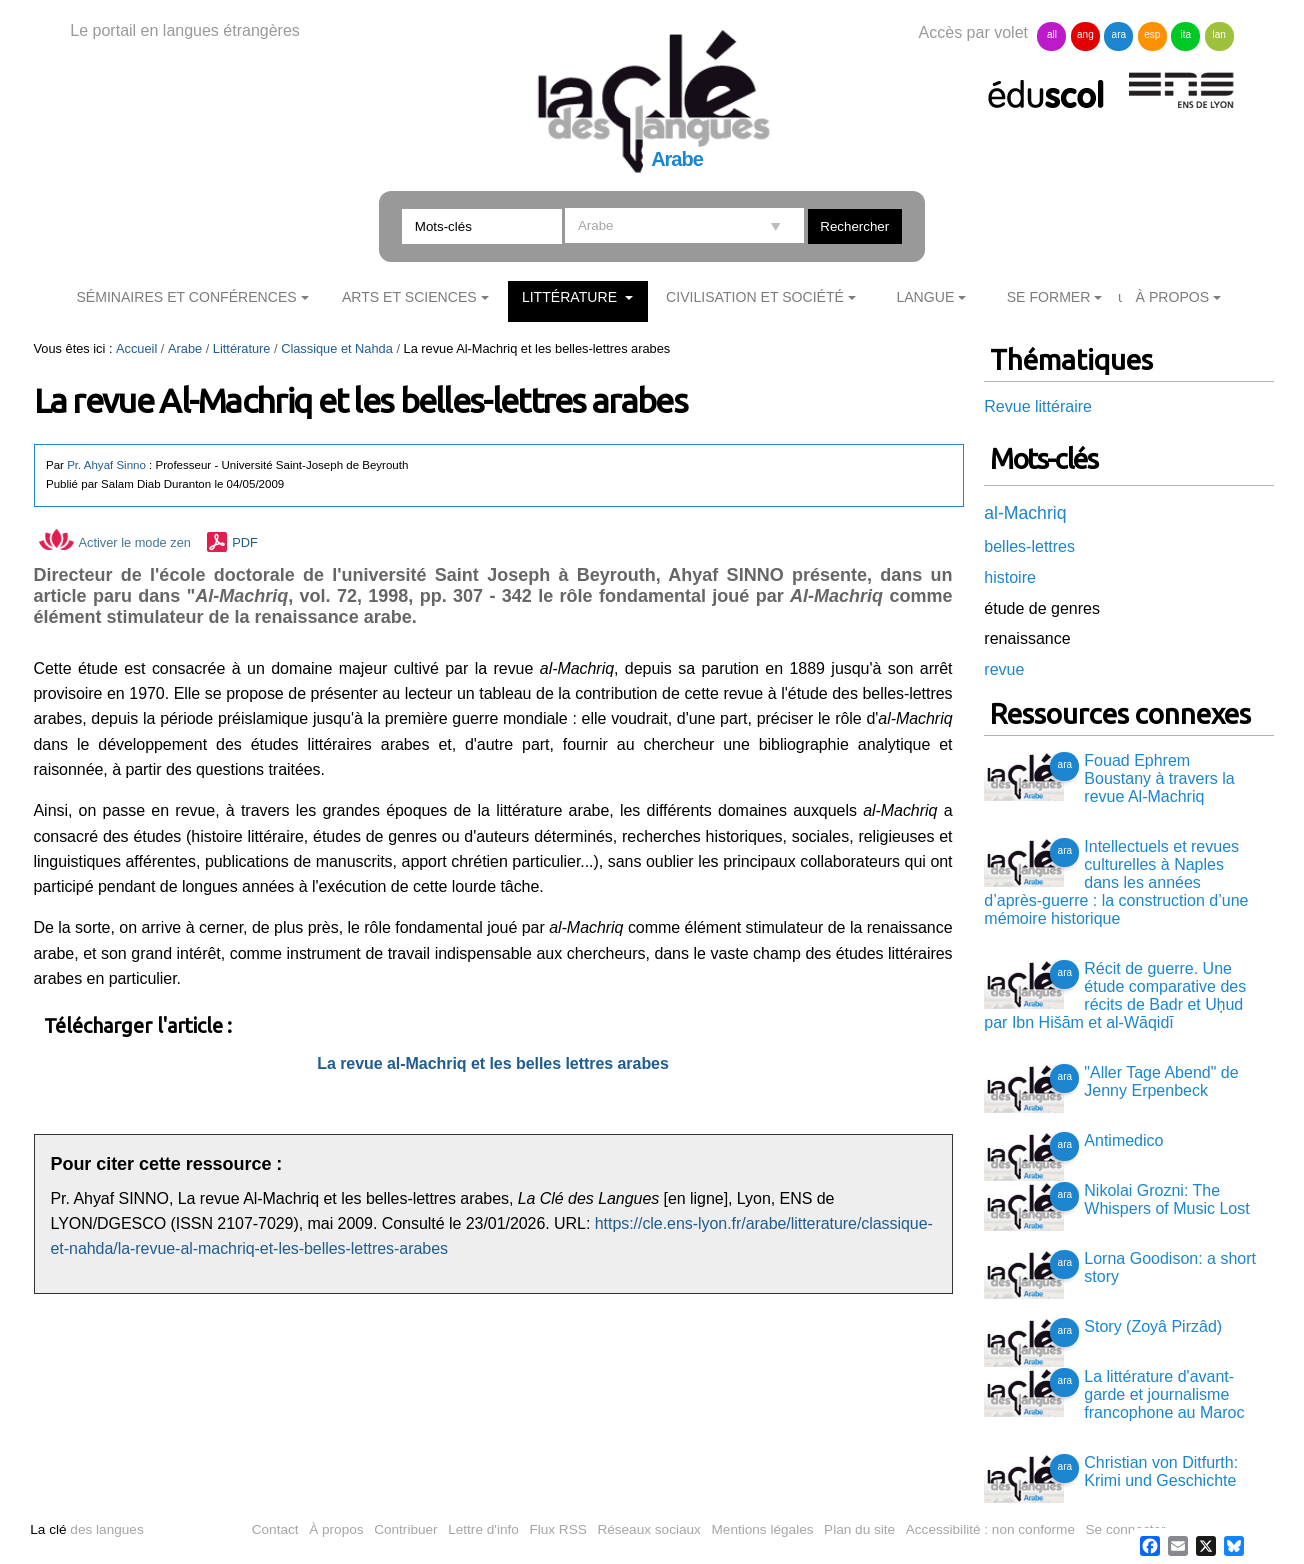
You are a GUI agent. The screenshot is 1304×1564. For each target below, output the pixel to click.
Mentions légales (763, 1529)
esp (1152, 34)
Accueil (136, 348)
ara (1119, 34)
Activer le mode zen (115, 542)
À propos (336, 1529)
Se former (1049, 297)
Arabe (185, 348)
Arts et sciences (409, 297)
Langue (925, 297)
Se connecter (1126, 1529)
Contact (275, 1529)
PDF (245, 542)
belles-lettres (1029, 546)
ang (1085, 34)
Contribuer (405, 1529)
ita (1185, 34)
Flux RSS (557, 1529)
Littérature (571, 297)
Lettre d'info (483, 1529)
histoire (1010, 577)
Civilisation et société (755, 297)
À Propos (1173, 297)
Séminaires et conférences (186, 297)
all (1052, 34)
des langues (86, 1529)
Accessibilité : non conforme (990, 1529)
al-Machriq (1025, 513)
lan (1219, 34)
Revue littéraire (1038, 406)
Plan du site (859, 1529)
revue (1004, 669)
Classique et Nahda (337, 348)
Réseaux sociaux (649, 1529)
